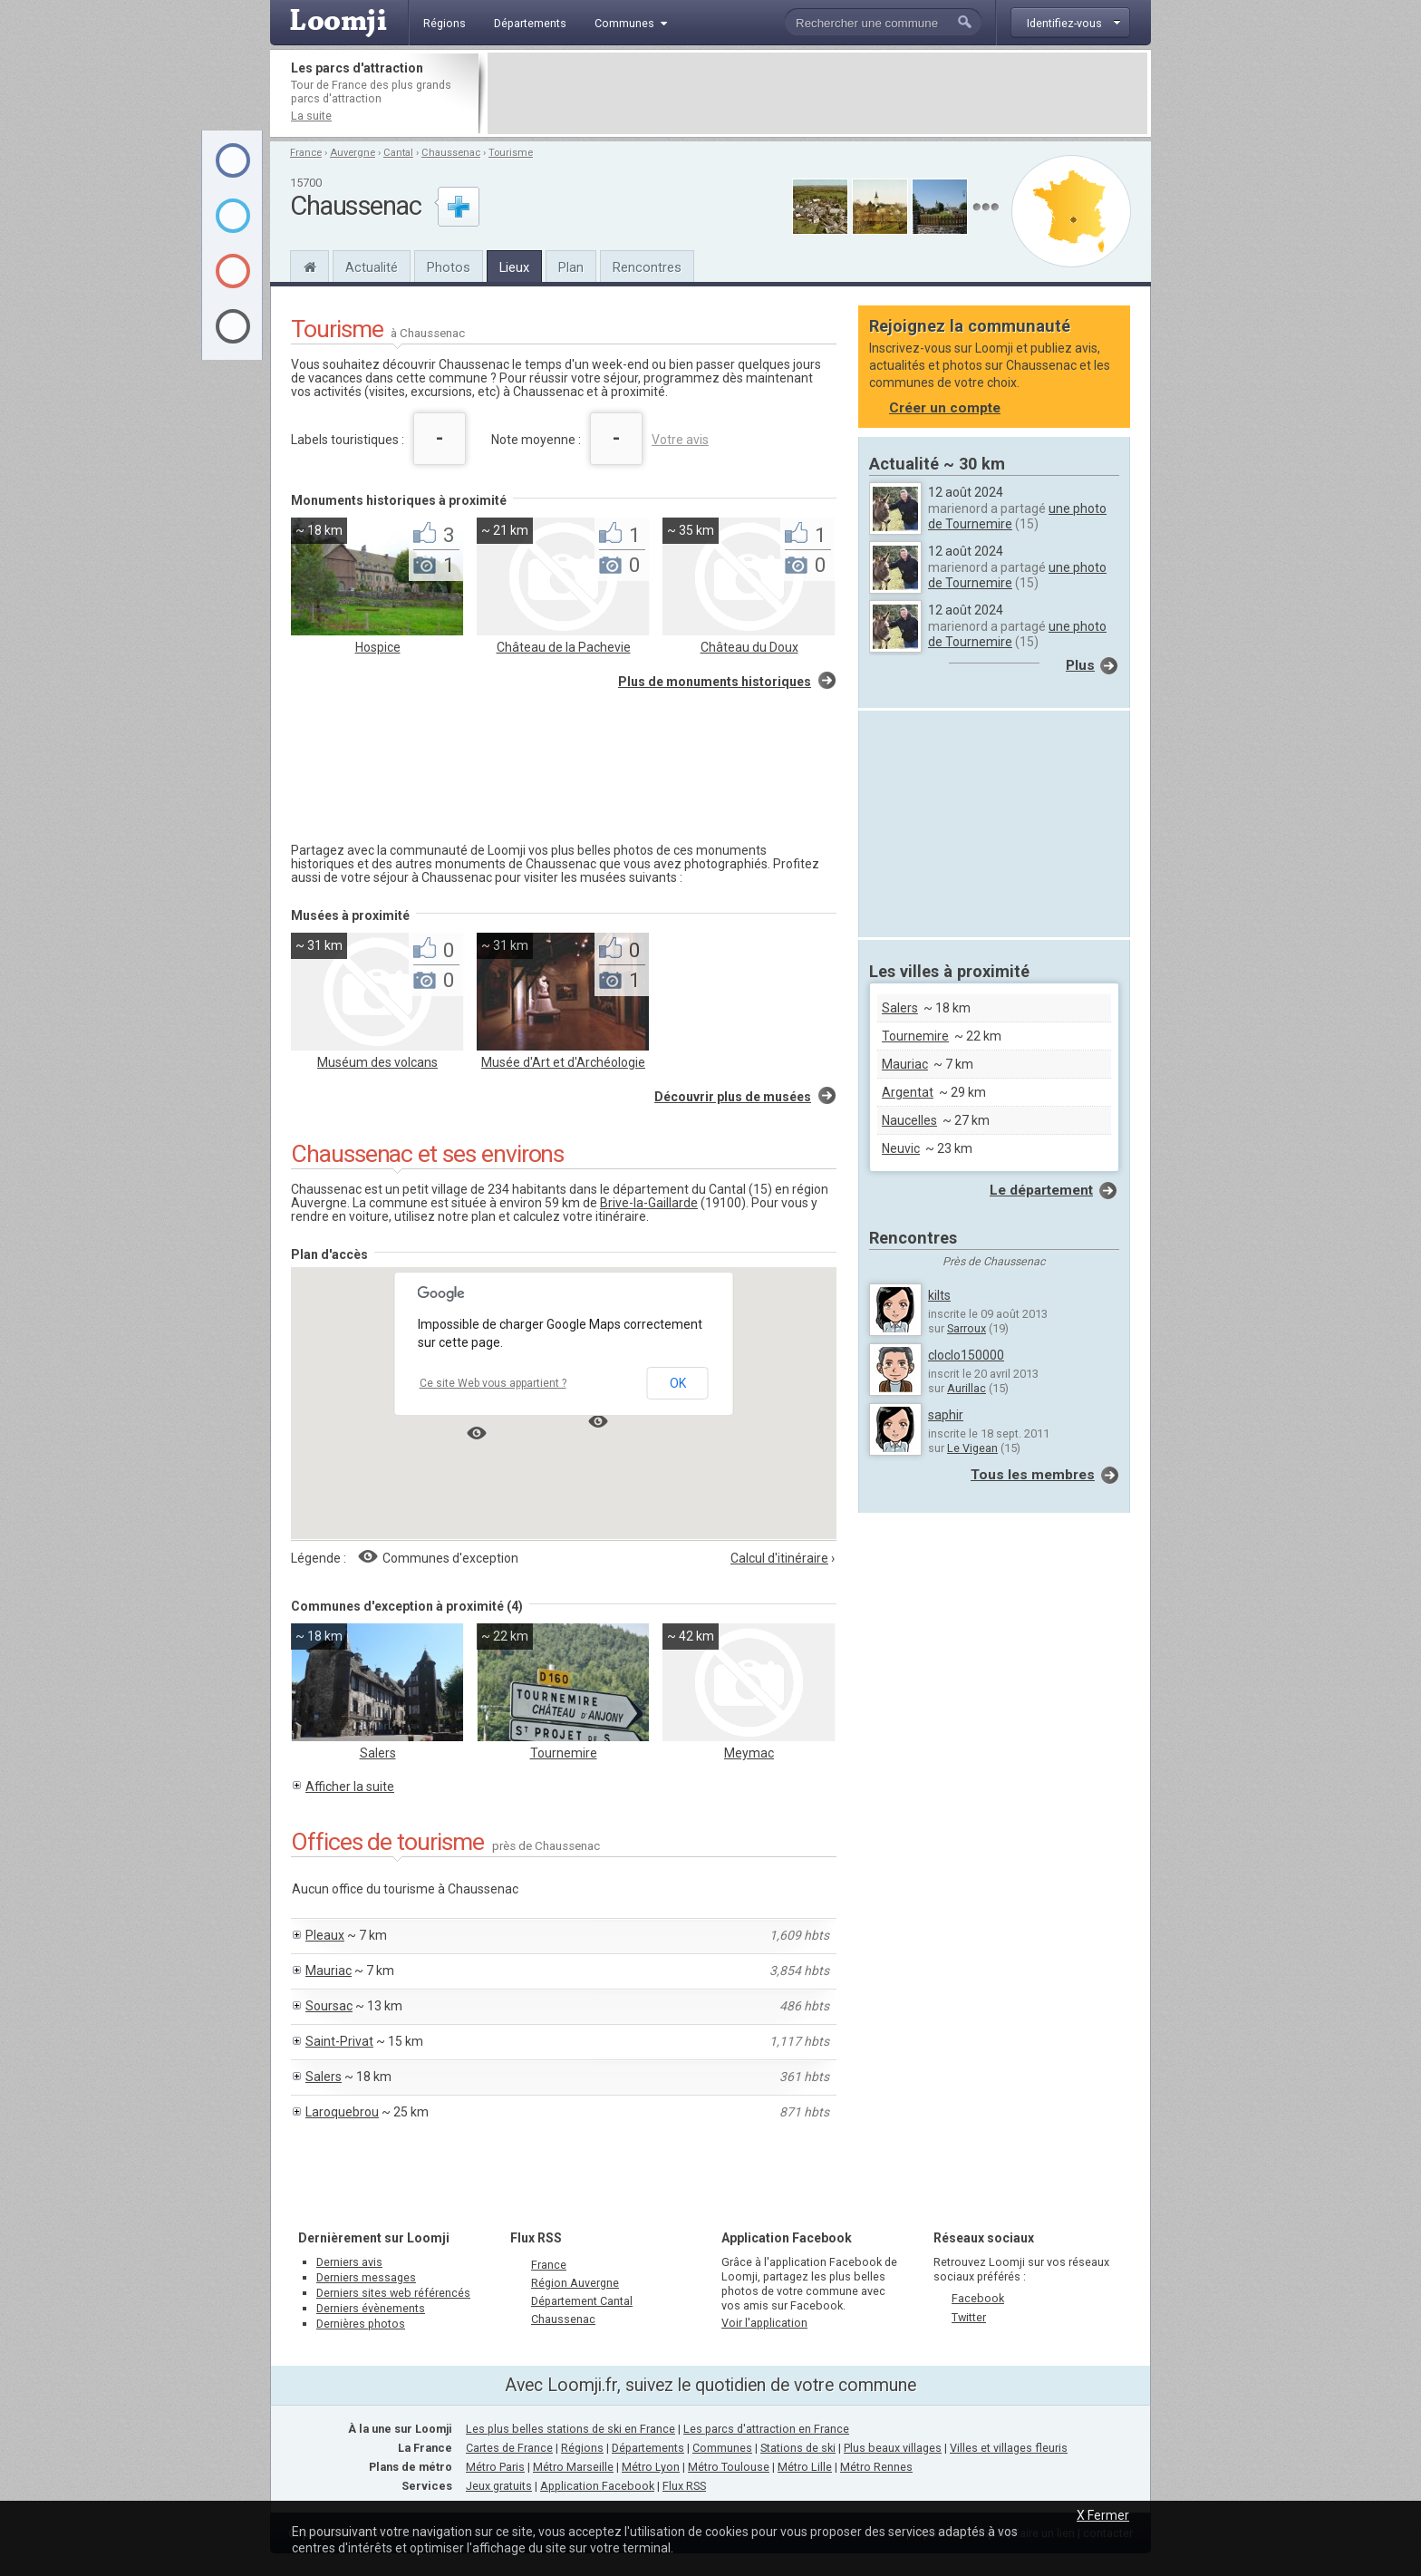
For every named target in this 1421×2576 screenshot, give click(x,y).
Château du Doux (749, 647)
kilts (939, 1295)
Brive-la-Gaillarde (649, 1203)
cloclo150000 (966, 1355)
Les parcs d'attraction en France (766, 2429)
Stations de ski (798, 2448)
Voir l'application (764, 2322)
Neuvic (901, 1148)
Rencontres (647, 267)
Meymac (749, 1753)
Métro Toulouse (728, 2467)
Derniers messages (366, 2277)
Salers (378, 1753)
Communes (722, 2448)
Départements (648, 2448)
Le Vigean (972, 1448)
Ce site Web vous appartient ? (493, 1383)
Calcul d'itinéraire (779, 1558)
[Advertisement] (817, 93)
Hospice (378, 647)
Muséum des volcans (377, 1062)
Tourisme (510, 153)
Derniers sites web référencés (393, 2293)
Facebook (978, 2298)
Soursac (329, 2006)
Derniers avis (349, 2262)
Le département (1041, 1190)
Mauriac (328, 1970)
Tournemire (563, 1753)
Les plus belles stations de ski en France (570, 2429)
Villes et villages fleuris (1009, 2448)
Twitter (969, 2317)
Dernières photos (360, 2323)
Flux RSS (536, 2238)
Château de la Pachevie (564, 647)
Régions (582, 2448)
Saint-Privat (339, 2041)
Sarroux (966, 1328)
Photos (448, 267)
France (306, 153)
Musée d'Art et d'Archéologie (563, 1062)
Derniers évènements (370, 2308)
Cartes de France (509, 2448)
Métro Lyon (651, 2467)
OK (678, 1383)
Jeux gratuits (499, 2486)
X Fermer (1103, 2515)
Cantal (398, 153)
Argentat (907, 1092)
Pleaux (324, 1935)
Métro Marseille (573, 2467)
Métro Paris (495, 2467)
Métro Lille (805, 2467)
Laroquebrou (342, 2112)
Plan (571, 267)
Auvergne (352, 153)
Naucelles (909, 1120)
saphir (945, 1415)
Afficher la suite (349, 1786)
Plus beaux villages (893, 2448)
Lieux (514, 267)
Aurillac (966, 1388)
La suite (311, 115)
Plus (1080, 665)
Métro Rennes (876, 2467)
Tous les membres (1033, 1475)
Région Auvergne (575, 2283)
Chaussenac (450, 153)
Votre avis (680, 439)
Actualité (371, 267)
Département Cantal (582, 2301)
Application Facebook (597, 2486)
